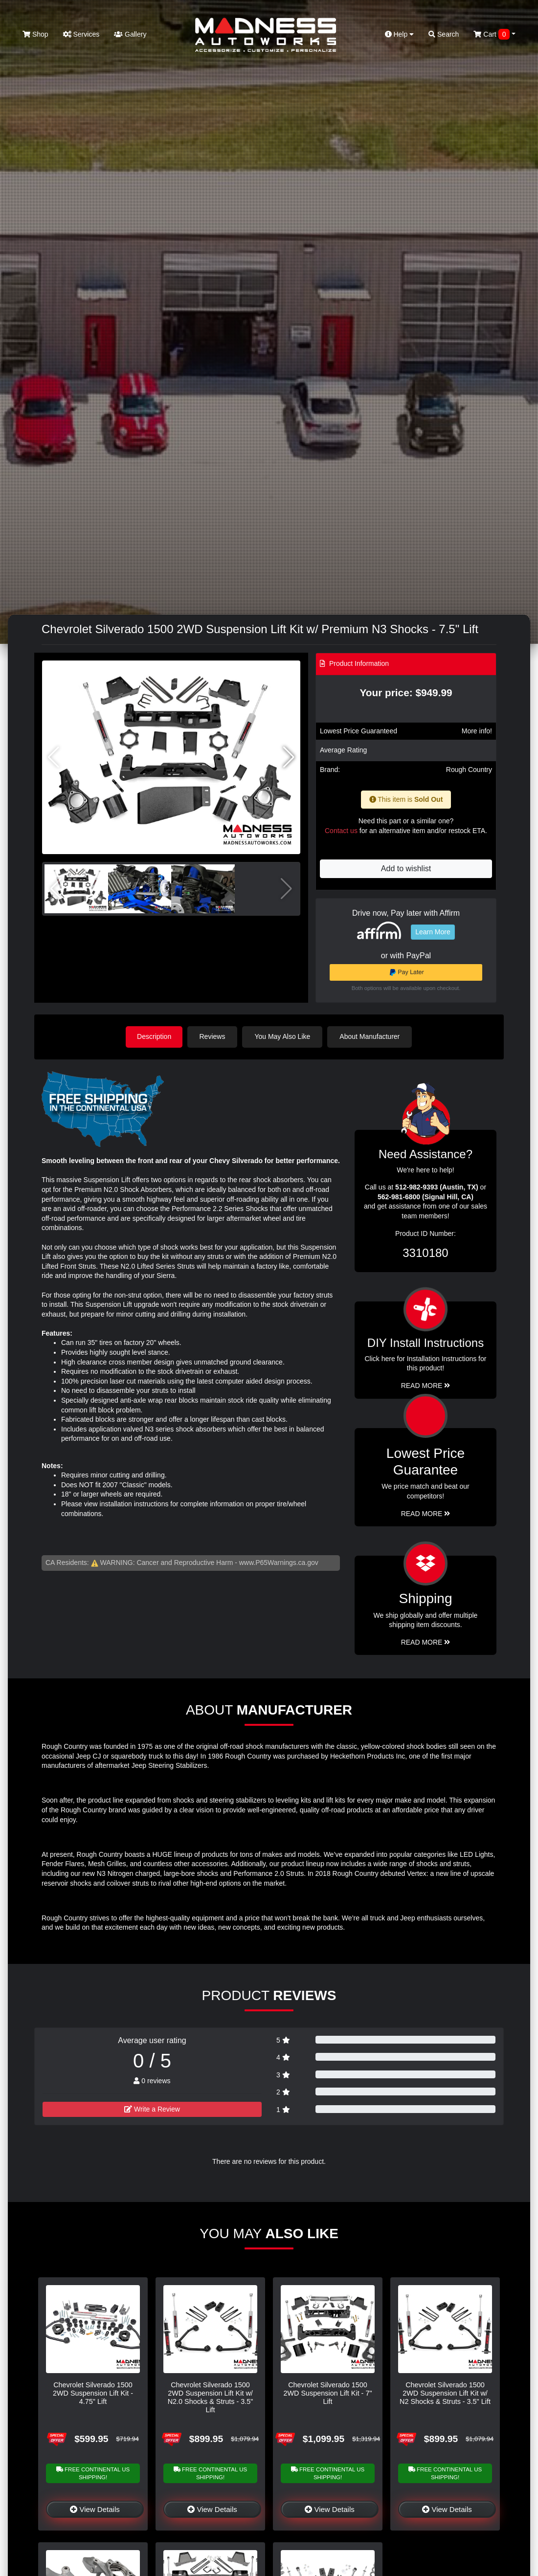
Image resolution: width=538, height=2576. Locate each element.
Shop (35, 34)
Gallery (130, 34)
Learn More (432, 932)
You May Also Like (284, 1036)
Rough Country (469, 769)
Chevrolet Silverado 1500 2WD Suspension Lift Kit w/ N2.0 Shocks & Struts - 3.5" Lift (210, 2397)
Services (81, 34)
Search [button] (443, 34)
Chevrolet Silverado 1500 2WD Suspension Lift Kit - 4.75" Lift (93, 2392)
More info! (477, 731)
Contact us (341, 831)
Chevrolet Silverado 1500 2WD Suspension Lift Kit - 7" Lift (327, 2392)
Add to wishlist (406, 868)
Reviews (213, 1036)
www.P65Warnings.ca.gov (278, 1562)
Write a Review (152, 2109)
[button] (288, 757)
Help (399, 34)
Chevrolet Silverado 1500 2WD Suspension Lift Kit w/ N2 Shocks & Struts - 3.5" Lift (445, 2392)
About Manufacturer (371, 1036)
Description (154, 1036)
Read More (425, 1513)
